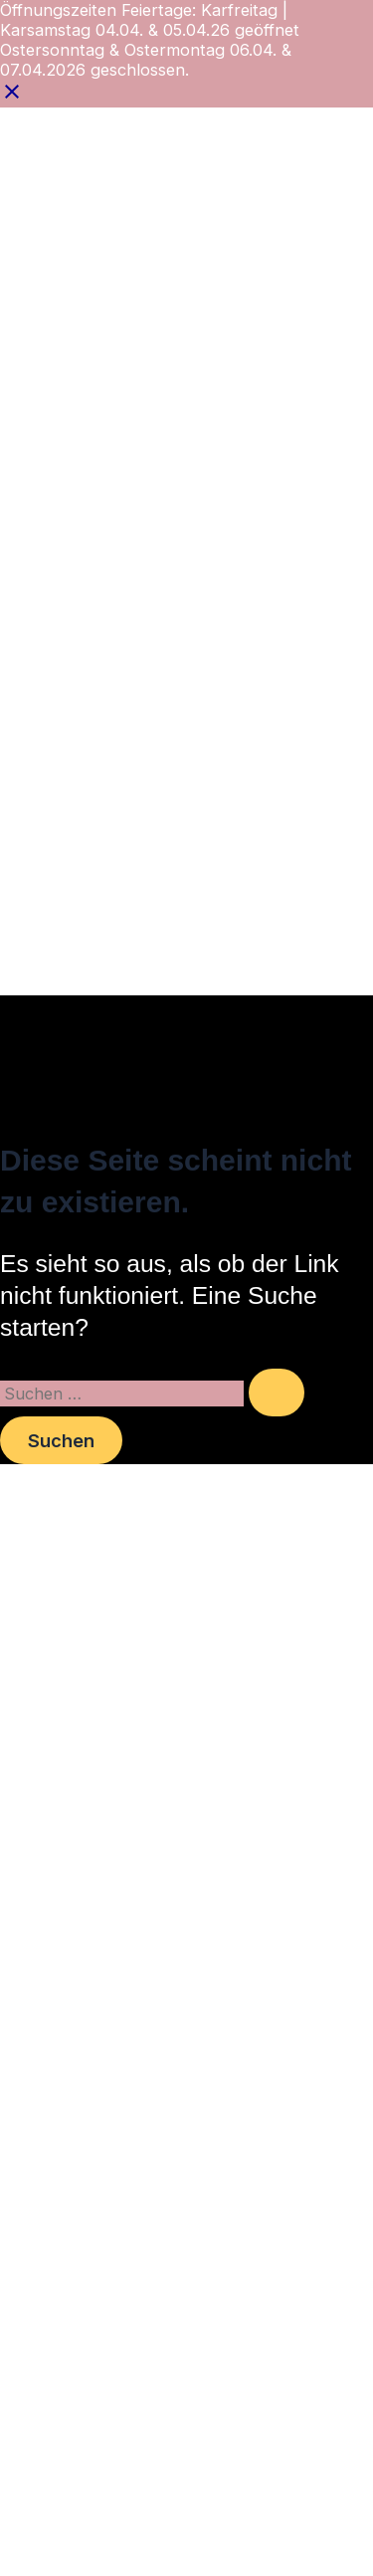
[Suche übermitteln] (276, 1392)
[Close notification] (12, 97)
